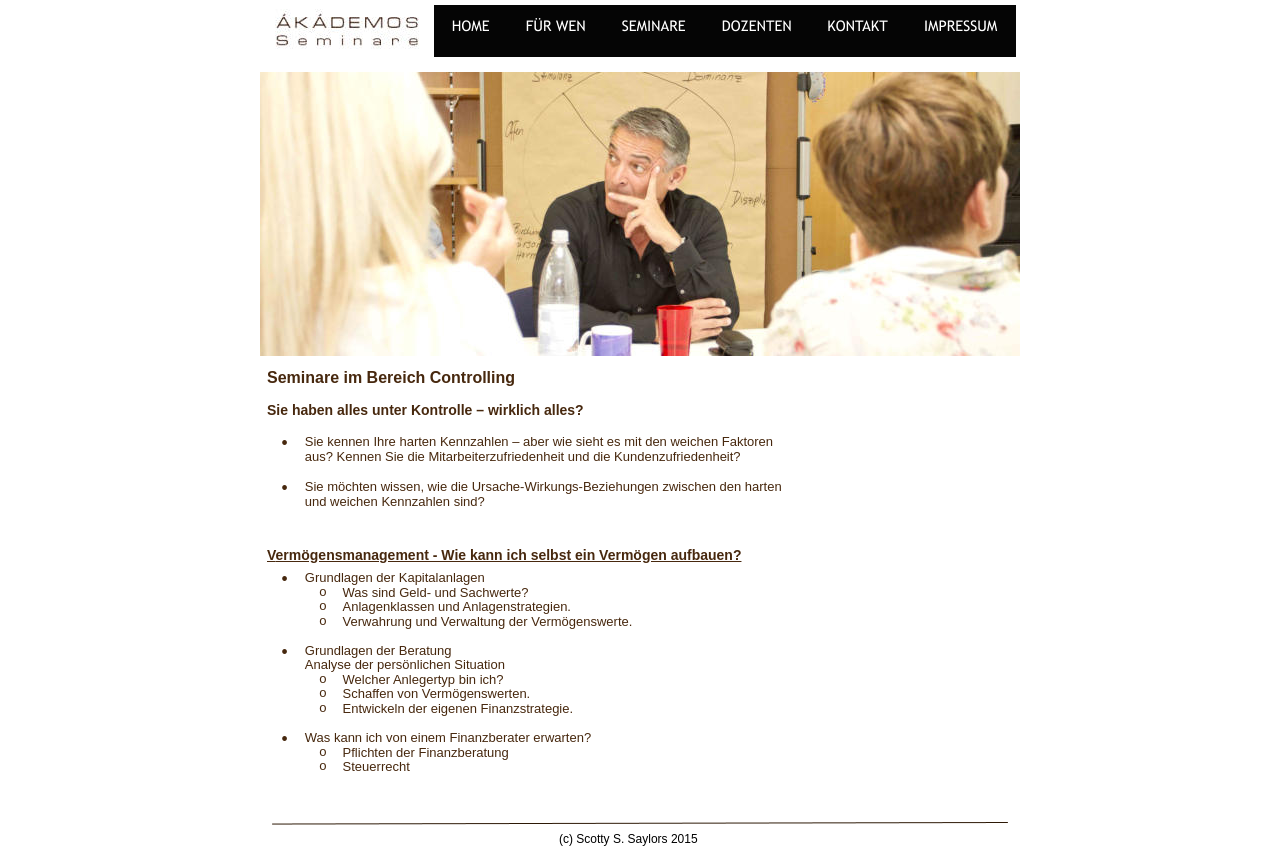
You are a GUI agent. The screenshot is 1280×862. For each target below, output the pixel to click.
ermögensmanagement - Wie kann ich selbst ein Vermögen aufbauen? (509, 555)
